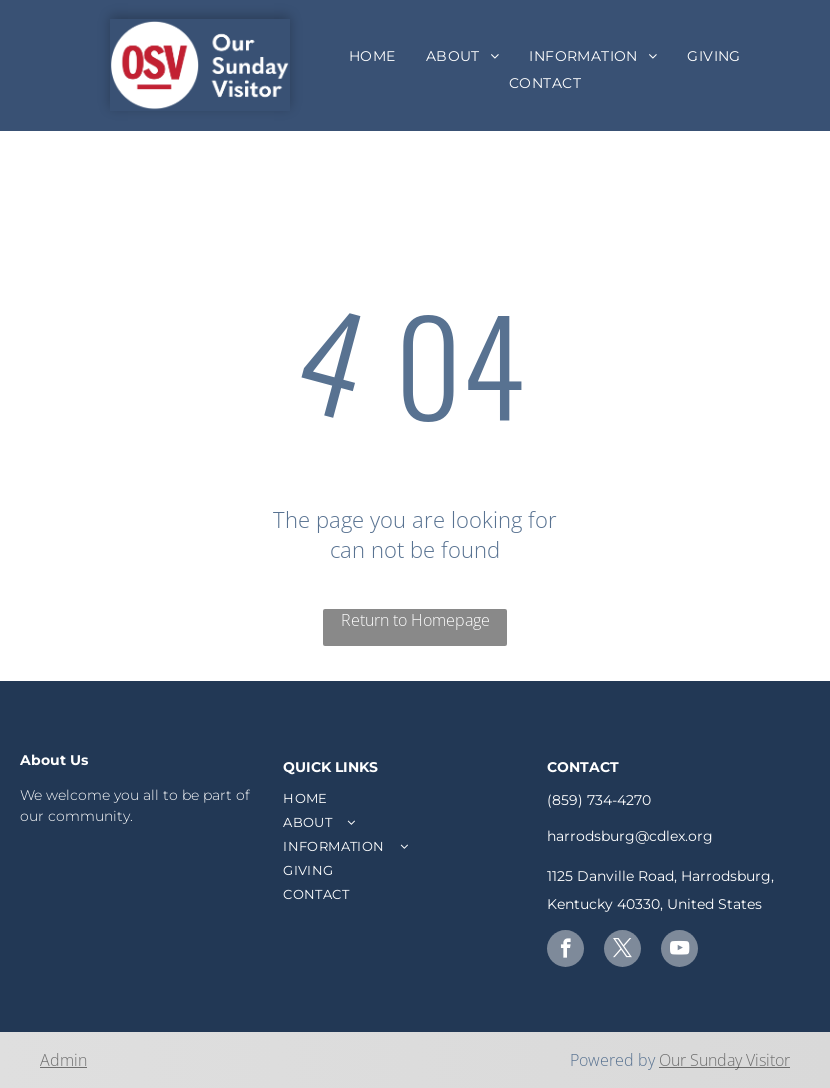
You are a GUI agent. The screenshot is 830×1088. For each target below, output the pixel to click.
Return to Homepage (415, 620)
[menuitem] (372, 56)
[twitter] (622, 951)
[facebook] (565, 951)
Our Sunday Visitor (724, 1060)
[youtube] (679, 951)
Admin (63, 1060)
